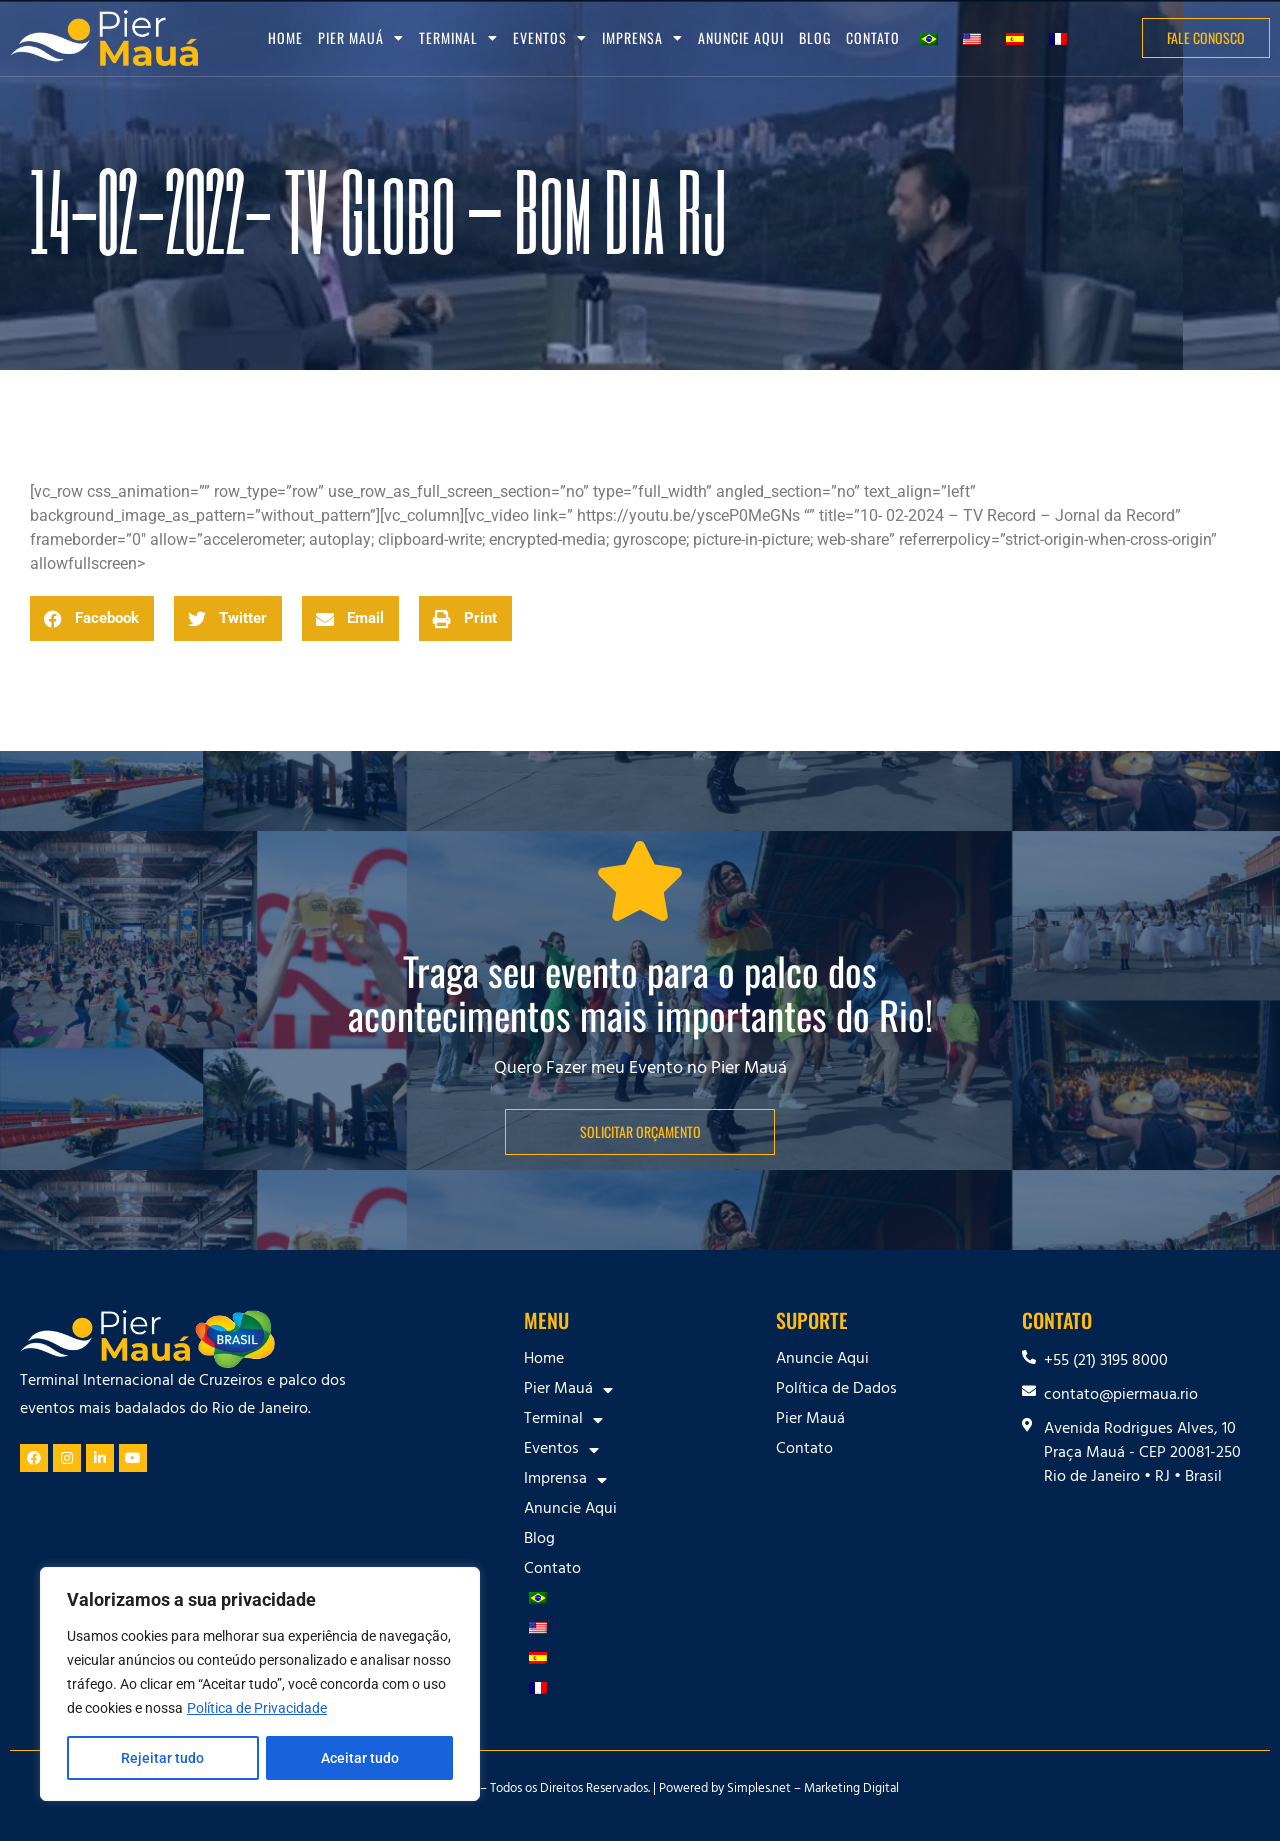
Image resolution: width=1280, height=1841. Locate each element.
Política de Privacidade (257, 1708)
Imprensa (642, 38)
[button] (92, 618)
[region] (260, 1684)
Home (285, 37)
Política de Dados (836, 1390)
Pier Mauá (361, 38)
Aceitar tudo (360, 1758)
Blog (815, 37)
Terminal (458, 38)
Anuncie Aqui (741, 37)
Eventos (550, 38)
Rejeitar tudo (162, 1758)
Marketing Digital (851, 1790)
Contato (873, 37)
